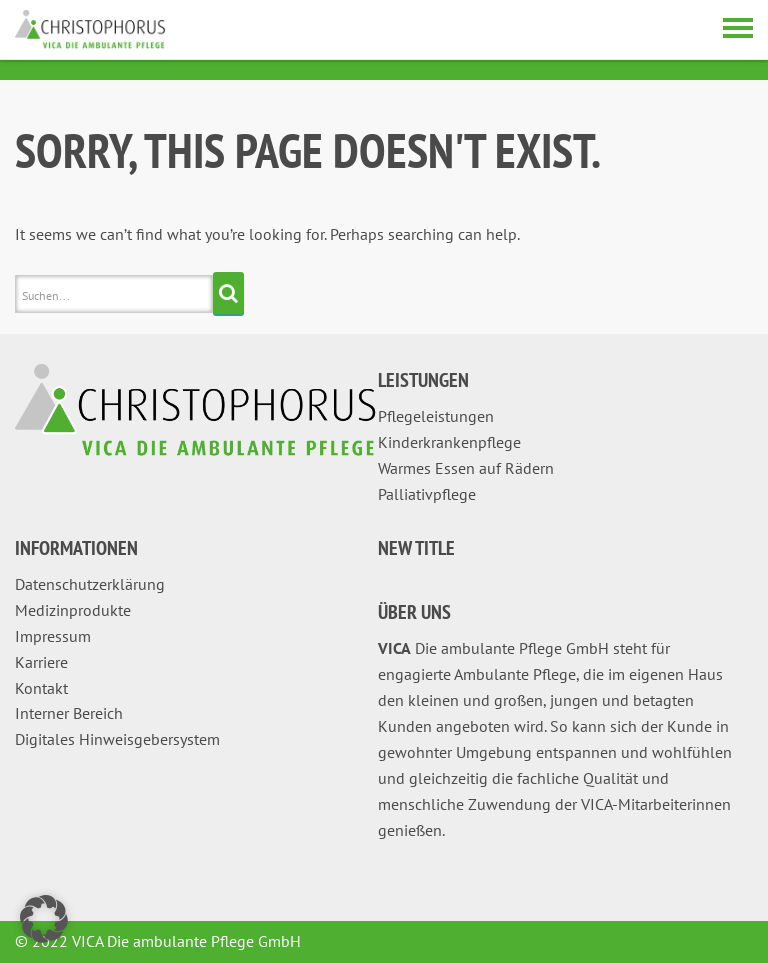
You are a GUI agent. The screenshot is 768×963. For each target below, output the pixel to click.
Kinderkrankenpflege (449, 442)
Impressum (53, 636)
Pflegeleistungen (436, 416)
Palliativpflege (427, 494)
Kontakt (41, 688)
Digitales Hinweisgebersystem (117, 739)
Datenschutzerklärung (90, 584)
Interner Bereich (69, 713)
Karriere (41, 662)
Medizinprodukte (73, 610)
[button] (44, 919)
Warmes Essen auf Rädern (466, 468)
